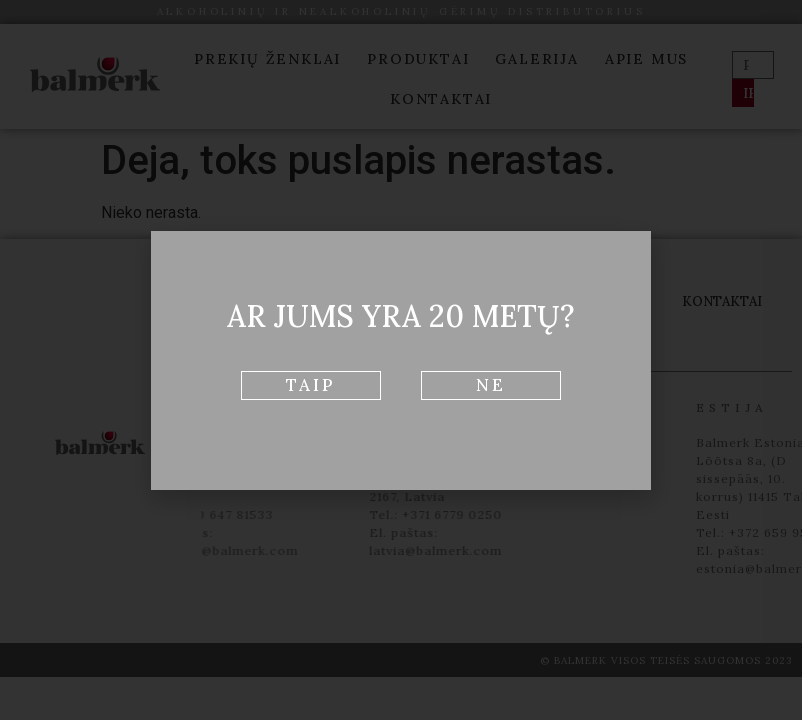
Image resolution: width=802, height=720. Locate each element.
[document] (401, 360)
